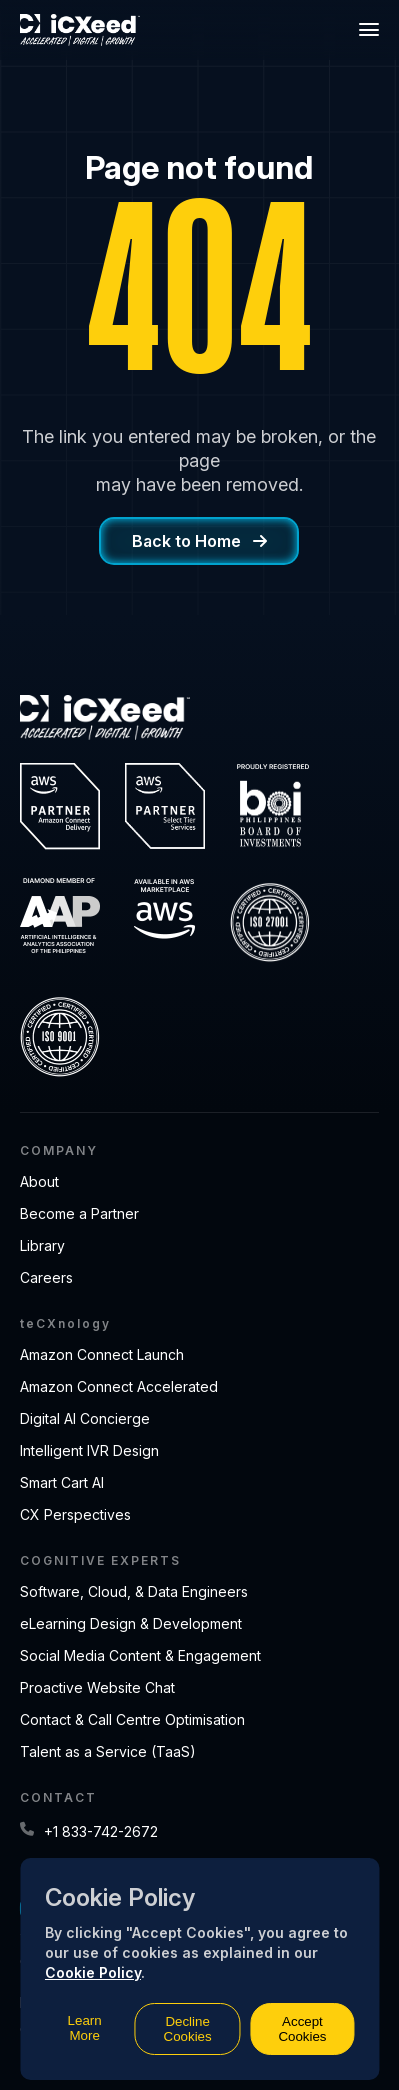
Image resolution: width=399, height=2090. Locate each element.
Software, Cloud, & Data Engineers (134, 1591)
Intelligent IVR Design (89, 1450)
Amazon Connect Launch (102, 1354)
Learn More (85, 2028)
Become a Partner (79, 1213)
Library (42, 1245)
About (39, 1181)
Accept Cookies (302, 2029)
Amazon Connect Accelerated (119, 1386)
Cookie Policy (93, 1972)
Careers (46, 1277)
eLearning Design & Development (131, 1623)
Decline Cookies (188, 2029)
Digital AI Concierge (85, 1418)
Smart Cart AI (62, 1482)
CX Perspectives (75, 1514)
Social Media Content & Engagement (140, 1655)
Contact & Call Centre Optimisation (132, 1719)
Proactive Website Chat (97, 1687)
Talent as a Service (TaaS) (108, 1751)
